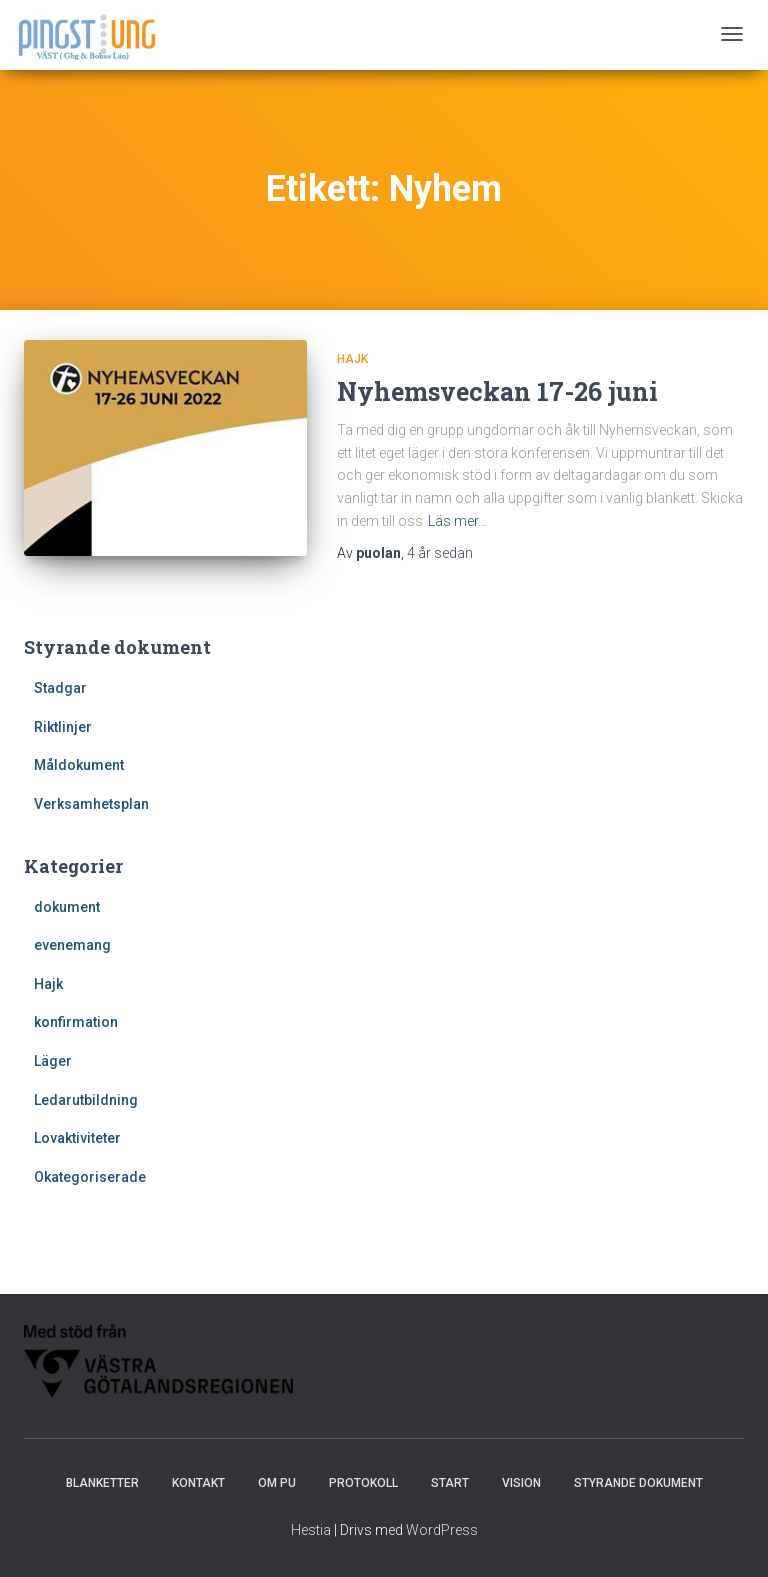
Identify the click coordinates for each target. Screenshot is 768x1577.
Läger (53, 1061)
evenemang (72, 945)
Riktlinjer (63, 727)
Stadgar (60, 688)
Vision (521, 1483)
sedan (440, 553)
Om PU (277, 1483)
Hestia (311, 1530)
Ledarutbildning (86, 1100)
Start (450, 1483)
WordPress (442, 1530)
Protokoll (363, 1483)
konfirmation (76, 1022)
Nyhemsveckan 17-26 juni (497, 391)
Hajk (352, 359)
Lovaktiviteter (77, 1138)
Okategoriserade (90, 1177)
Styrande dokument (638, 1483)
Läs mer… (457, 521)
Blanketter (102, 1483)
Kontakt (198, 1483)
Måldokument (79, 765)
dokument (67, 907)
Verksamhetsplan (91, 804)
